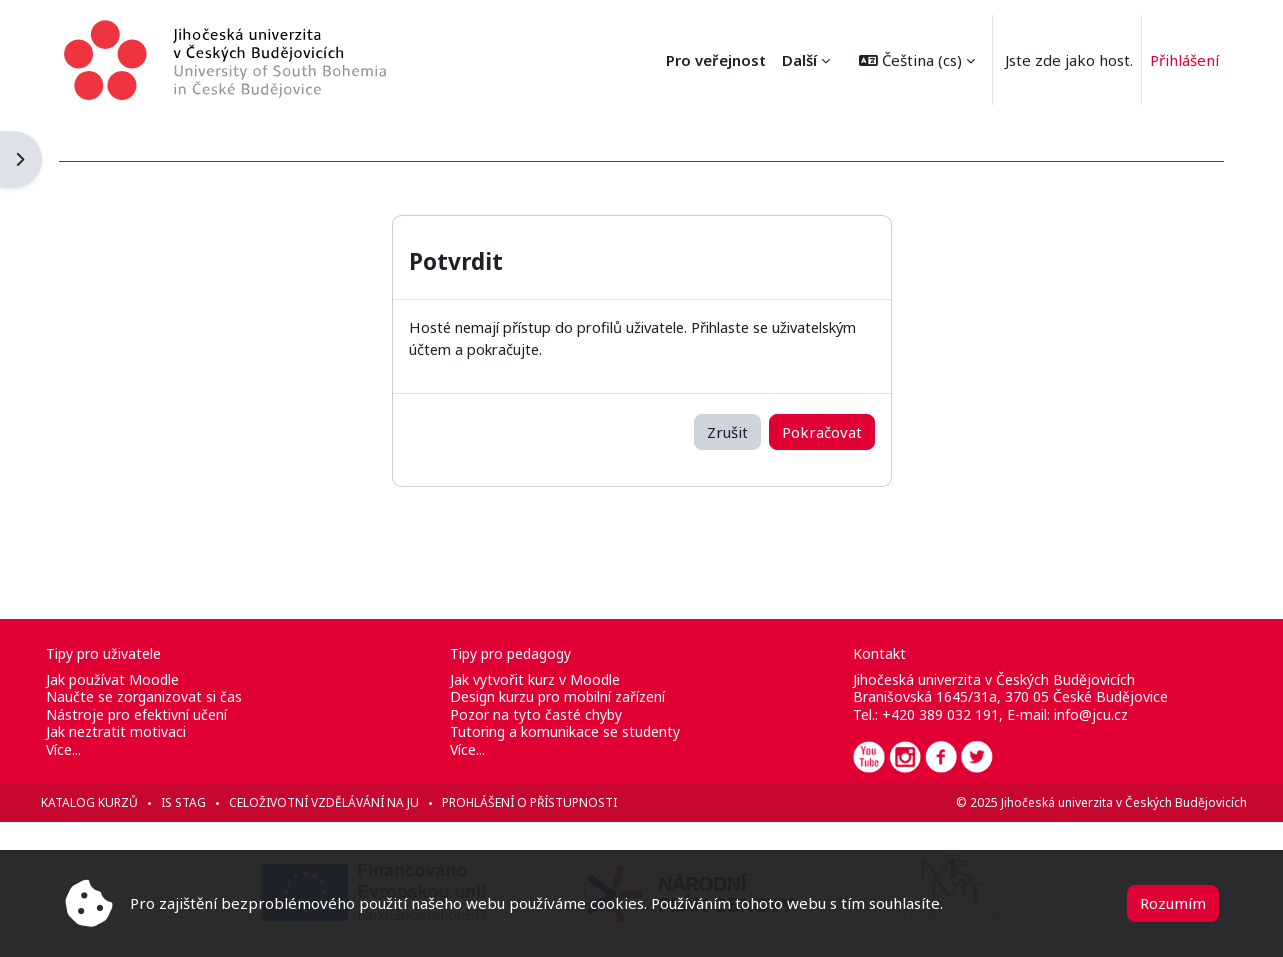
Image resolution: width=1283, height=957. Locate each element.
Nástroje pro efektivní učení (164, 714)
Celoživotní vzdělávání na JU (352, 802)
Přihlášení (1184, 60)
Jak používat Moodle (140, 679)
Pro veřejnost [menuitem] (716, 60)
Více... (91, 749)
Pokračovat (822, 431)
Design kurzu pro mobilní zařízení (566, 696)
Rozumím (1173, 903)
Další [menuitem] (799, 60)
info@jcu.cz (1082, 714)
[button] (917, 60)
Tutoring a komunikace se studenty (574, 731)
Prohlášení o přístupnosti (557, 802)
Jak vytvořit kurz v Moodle (544, 679)
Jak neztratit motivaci (144, 731)
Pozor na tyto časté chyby (545, 714)
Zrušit (727, 431)
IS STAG (211, 802)
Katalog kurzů (117, 802)
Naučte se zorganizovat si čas (172, 696)
